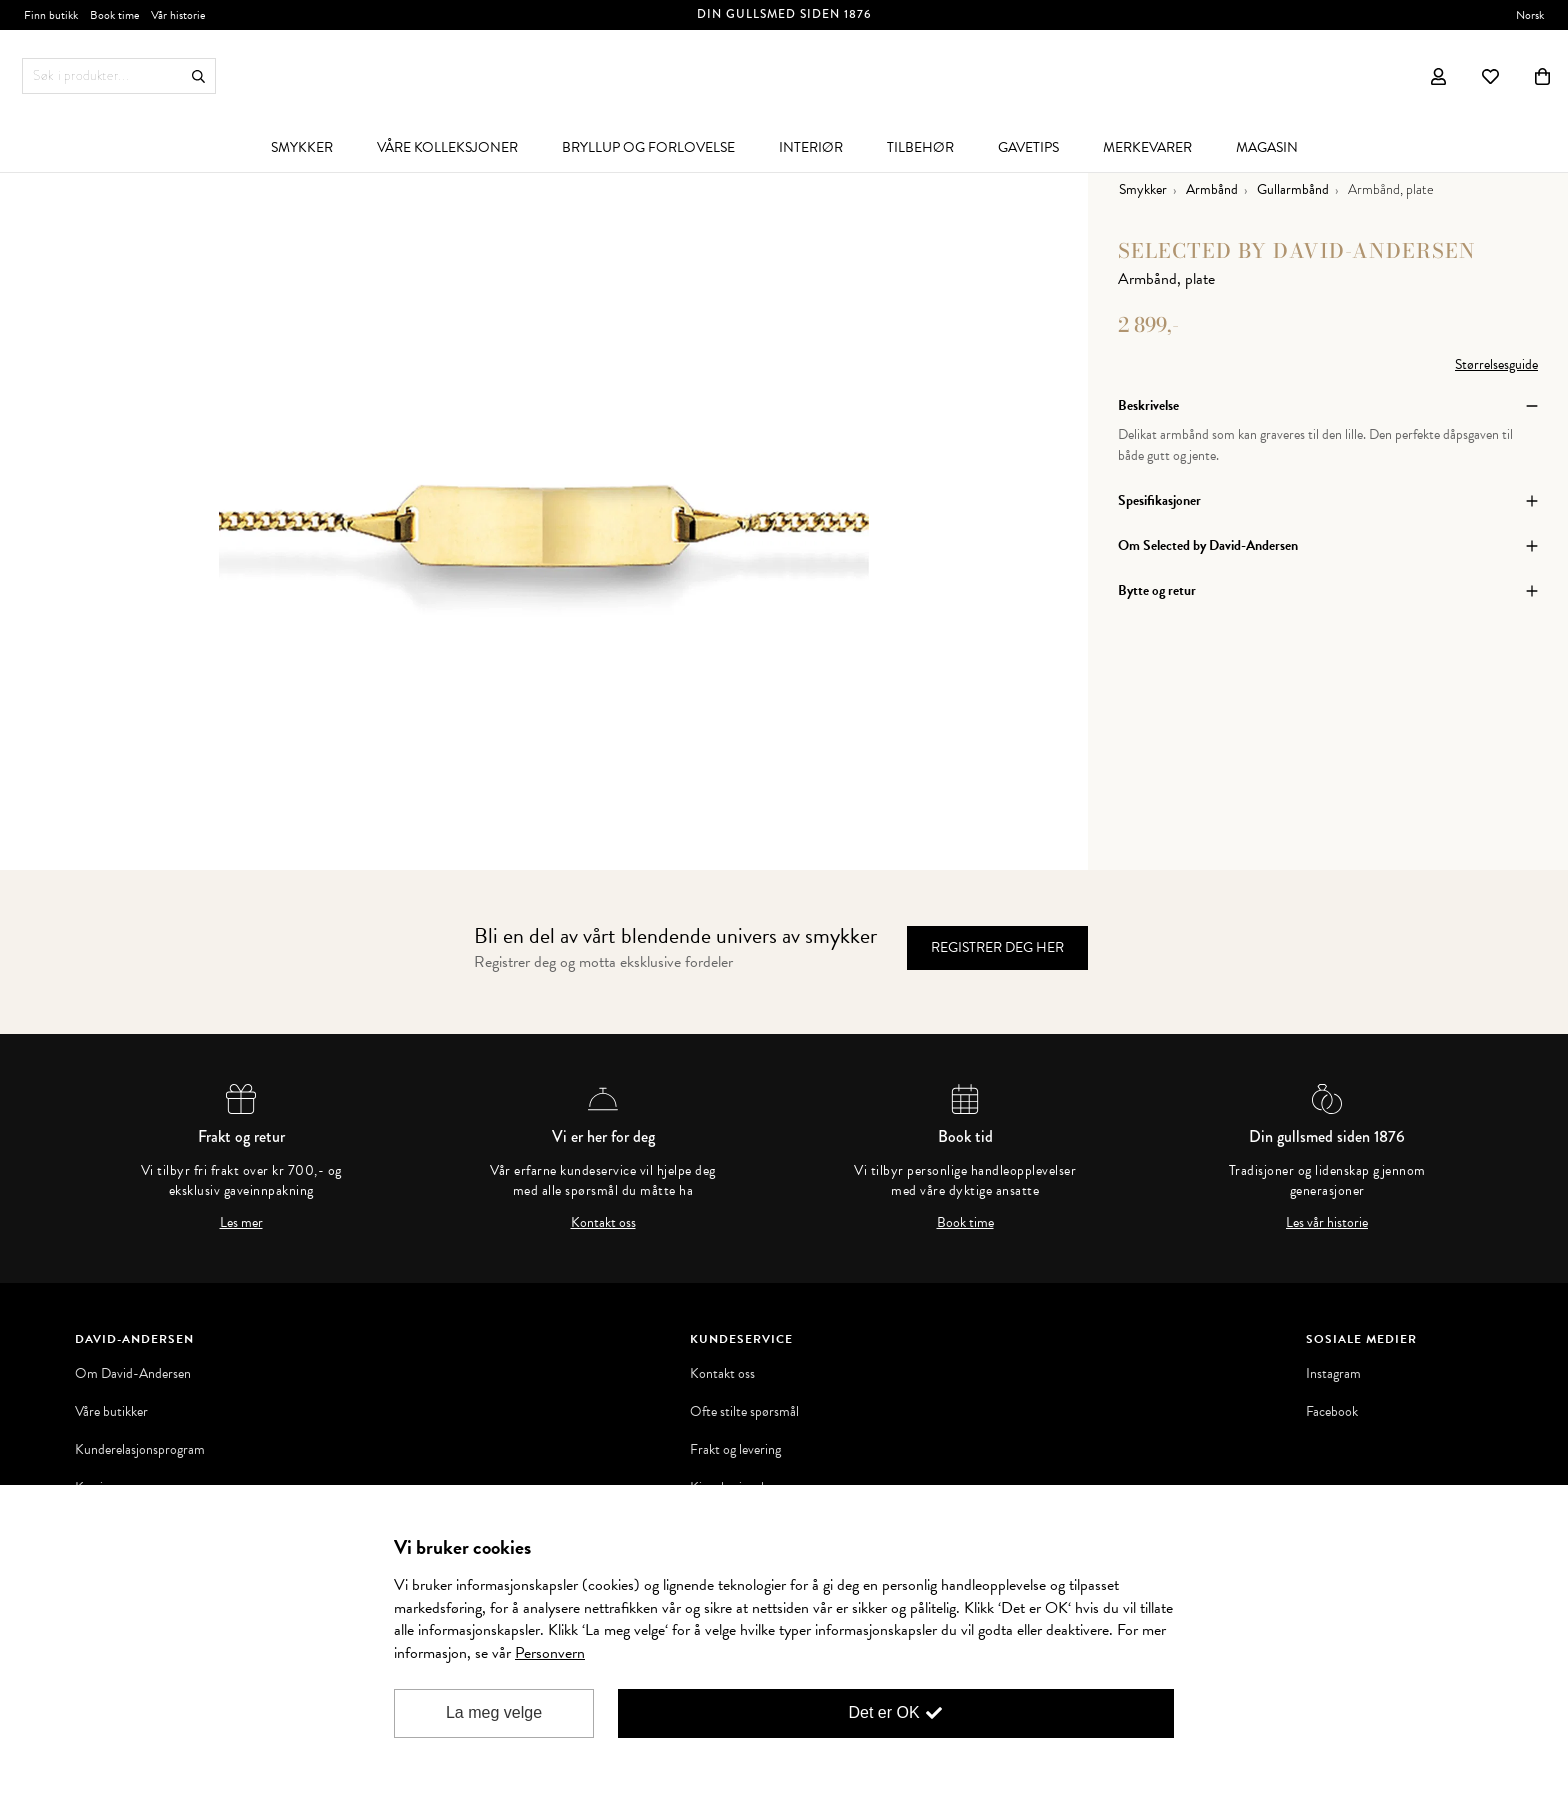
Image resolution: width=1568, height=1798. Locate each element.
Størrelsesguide (1496, 364)
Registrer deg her (997, 947)
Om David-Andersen (133, 1374)
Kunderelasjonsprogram (140, 1450)
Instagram (1333, 1374)
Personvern (550, 1653)
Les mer (241, 1223)
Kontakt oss (603, 1223)
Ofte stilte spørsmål (744, 1412)
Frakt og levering (735, 1450)
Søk (198, 76)
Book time (965, 1223)
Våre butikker (111, 1412)
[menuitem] (302, 147)
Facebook (1332, 1412)
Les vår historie (1327, 1223)
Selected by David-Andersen (1297, 250)
